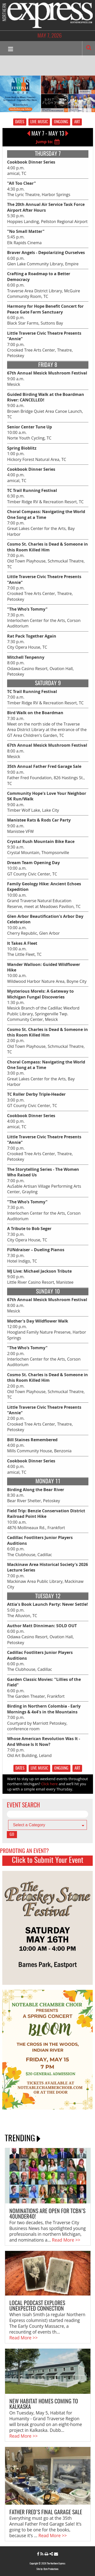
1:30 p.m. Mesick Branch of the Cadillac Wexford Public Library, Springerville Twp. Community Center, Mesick (43, 1005)
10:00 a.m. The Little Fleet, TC (24, 948)
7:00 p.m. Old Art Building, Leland (43, 1747)
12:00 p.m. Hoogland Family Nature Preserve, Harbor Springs (46, 1329)
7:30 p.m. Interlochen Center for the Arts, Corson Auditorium (44, 617)
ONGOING (61, 122)
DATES (19, 122)
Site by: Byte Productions (47, 2569)
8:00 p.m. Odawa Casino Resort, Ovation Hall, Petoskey (40, 665)
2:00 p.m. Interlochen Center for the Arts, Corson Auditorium (44, 1356)
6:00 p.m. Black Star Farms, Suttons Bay (45, 314)
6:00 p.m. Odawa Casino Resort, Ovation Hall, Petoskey (42, 1634)
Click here (49, 1783)
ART (77, 122)
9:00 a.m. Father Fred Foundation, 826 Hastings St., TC (46, 775)
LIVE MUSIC (39, 122)
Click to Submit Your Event (47, 1860)
